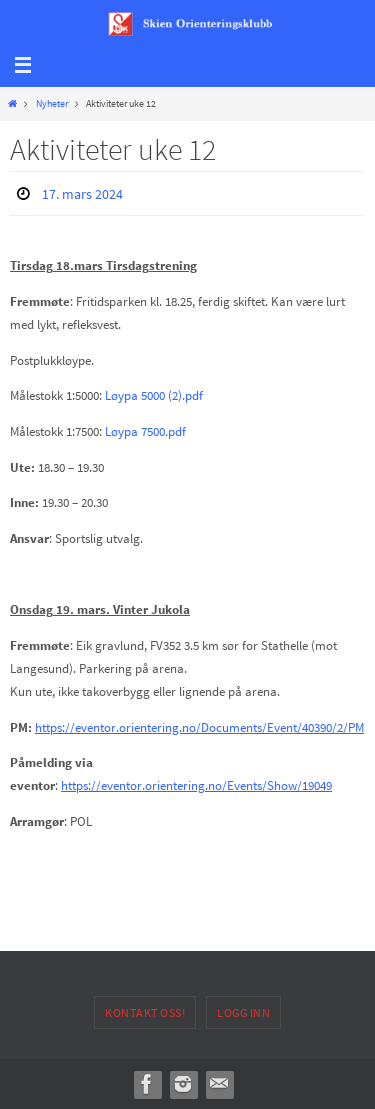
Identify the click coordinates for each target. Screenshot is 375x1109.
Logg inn (243, 1012)
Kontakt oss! (145, 1012)
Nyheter (52, 103)
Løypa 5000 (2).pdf (154, 395)
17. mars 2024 (82, 194)
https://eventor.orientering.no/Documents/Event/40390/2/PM (199, 727)
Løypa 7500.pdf (145, 431)
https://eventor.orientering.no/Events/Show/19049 (196, 785)
